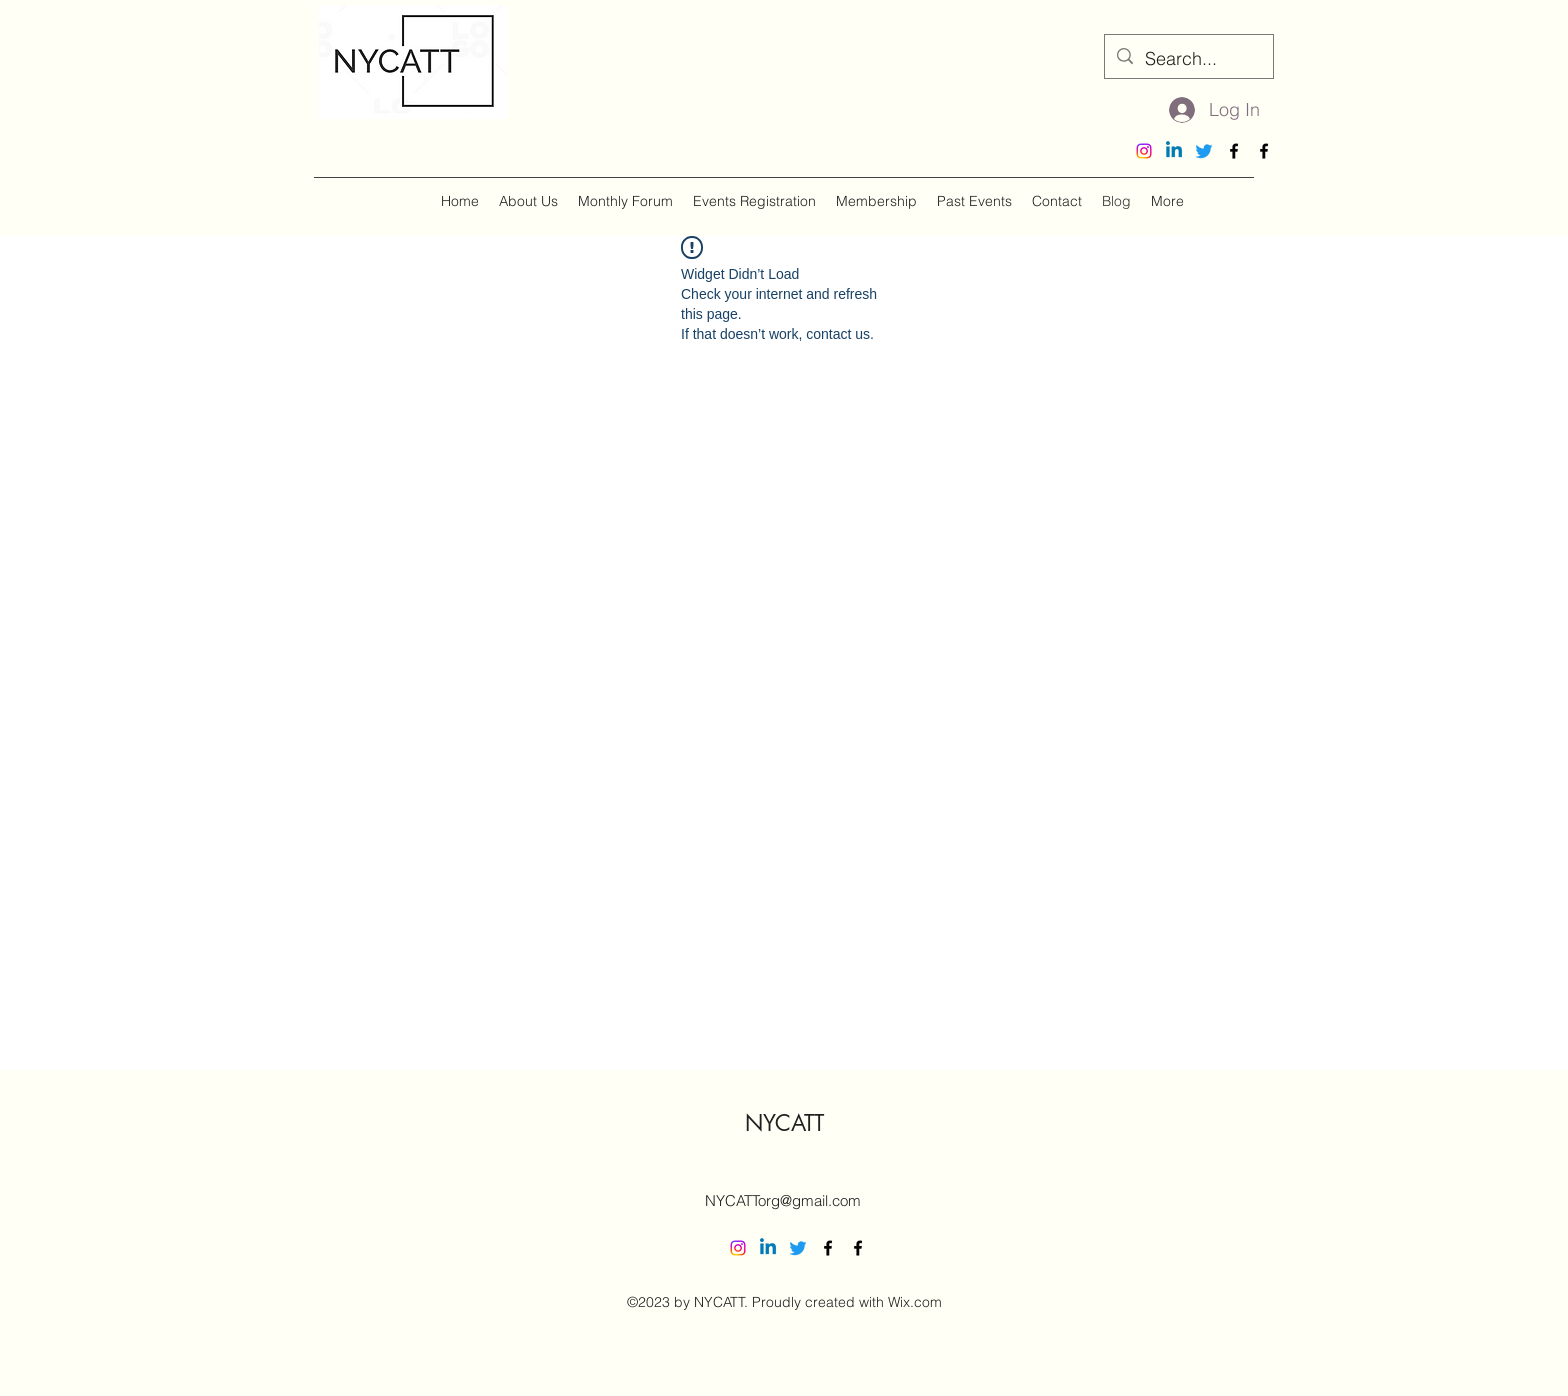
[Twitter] (1204, 151)
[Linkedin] (1174, 151)
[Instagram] (1144, 151)
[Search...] (1188, 59)
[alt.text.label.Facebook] (1234, 151)
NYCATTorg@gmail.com (783, 1200)
